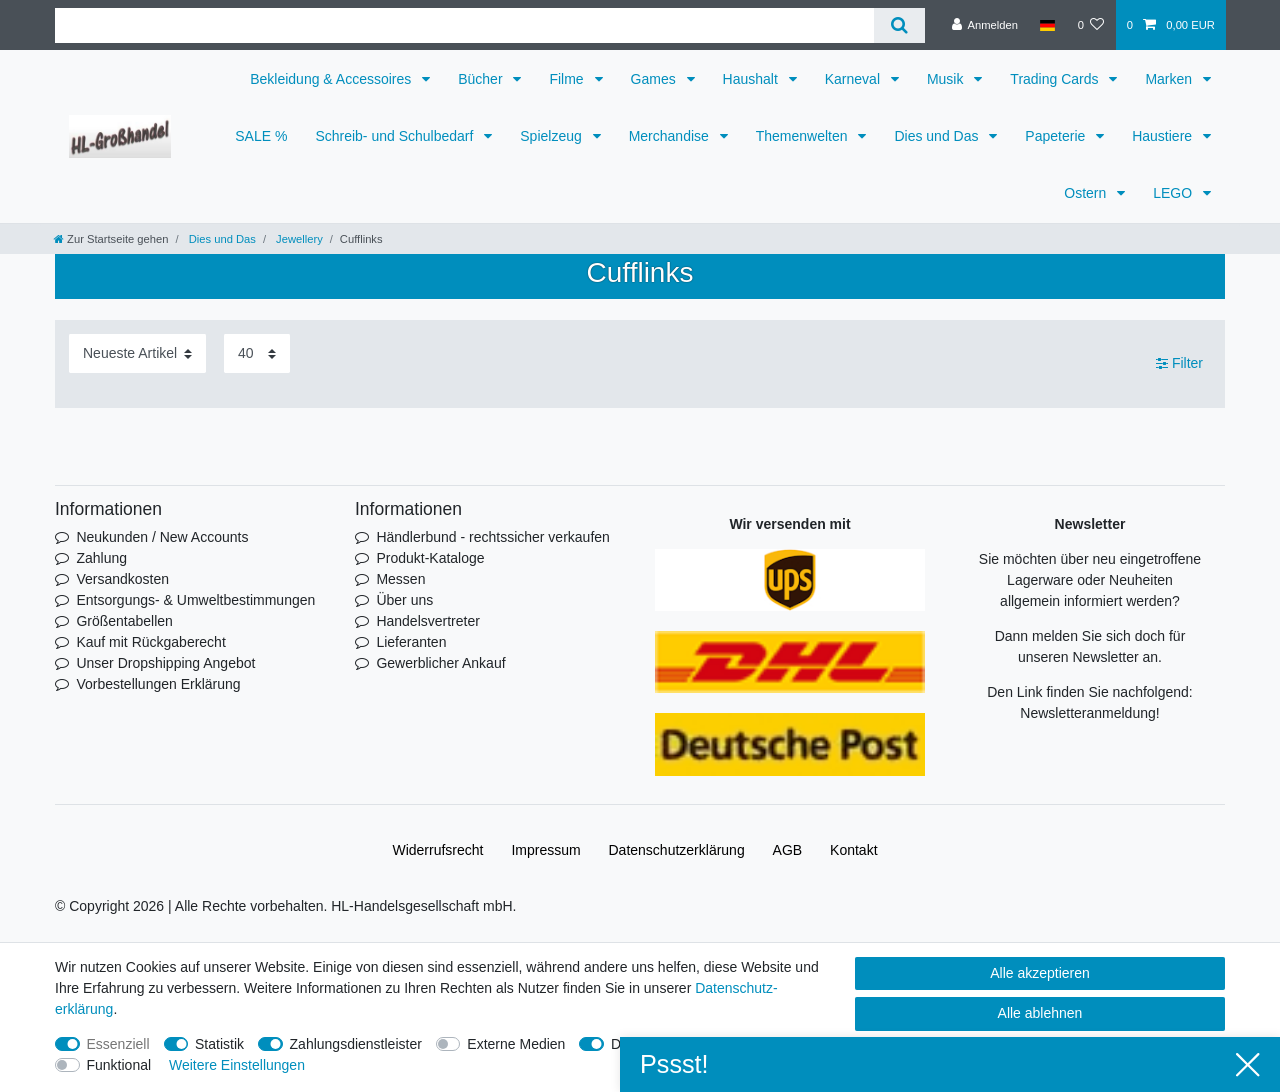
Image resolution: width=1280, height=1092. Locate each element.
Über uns (404, 600)
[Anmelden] (984, 25)
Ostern (1087, 193)
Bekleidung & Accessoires (332, 79)
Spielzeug (552, 136)
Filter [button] (1179, 364)
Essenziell (118, 1044)
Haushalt (752, 79)
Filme (568, 79)
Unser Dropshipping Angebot (165, 663)
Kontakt (853, 850)
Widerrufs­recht (437, 850)
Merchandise (671, 136)
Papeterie (1057, 136)
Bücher (482, 79)
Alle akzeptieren (1040, 973)
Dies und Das (938, 136)
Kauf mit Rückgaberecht (150, 642)
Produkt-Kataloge (430, 558)
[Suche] (899, 25)
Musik (947, 79)
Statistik (219, 1044)
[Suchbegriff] (464, 25)
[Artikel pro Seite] (257, 353)
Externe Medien (516, 1044)
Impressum (545, 850)
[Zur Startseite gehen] (111, 239)
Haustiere (1164, 136)
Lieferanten (411, 642)
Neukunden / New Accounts (162, 537)
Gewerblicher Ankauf (440, 663)
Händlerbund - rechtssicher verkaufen (492, 537)
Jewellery (298, 239)
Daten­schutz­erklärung (677, 850)
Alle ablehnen (1040, 1013)
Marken (1170, 79)
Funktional (119, 1065)
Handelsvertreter (428, 621)
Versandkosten (122, 579)
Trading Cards (1056, 79)
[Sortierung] (137, 353)
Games (655, 79)
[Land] (1047, 25)
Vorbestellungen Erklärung (158, 684)
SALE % (261, 136)
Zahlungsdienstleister (356, 1044)
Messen (400, 579)
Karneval (854, 79)
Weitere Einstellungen (237, 1065)
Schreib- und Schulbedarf (396, 136)
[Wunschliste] (1090, 25)
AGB (788, 850)
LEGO (1174, 193)
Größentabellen (124, 621)
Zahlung (101, 558)
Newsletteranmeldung (1087, 713)
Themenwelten (804, 136)
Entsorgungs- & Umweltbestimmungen (195, 600)
